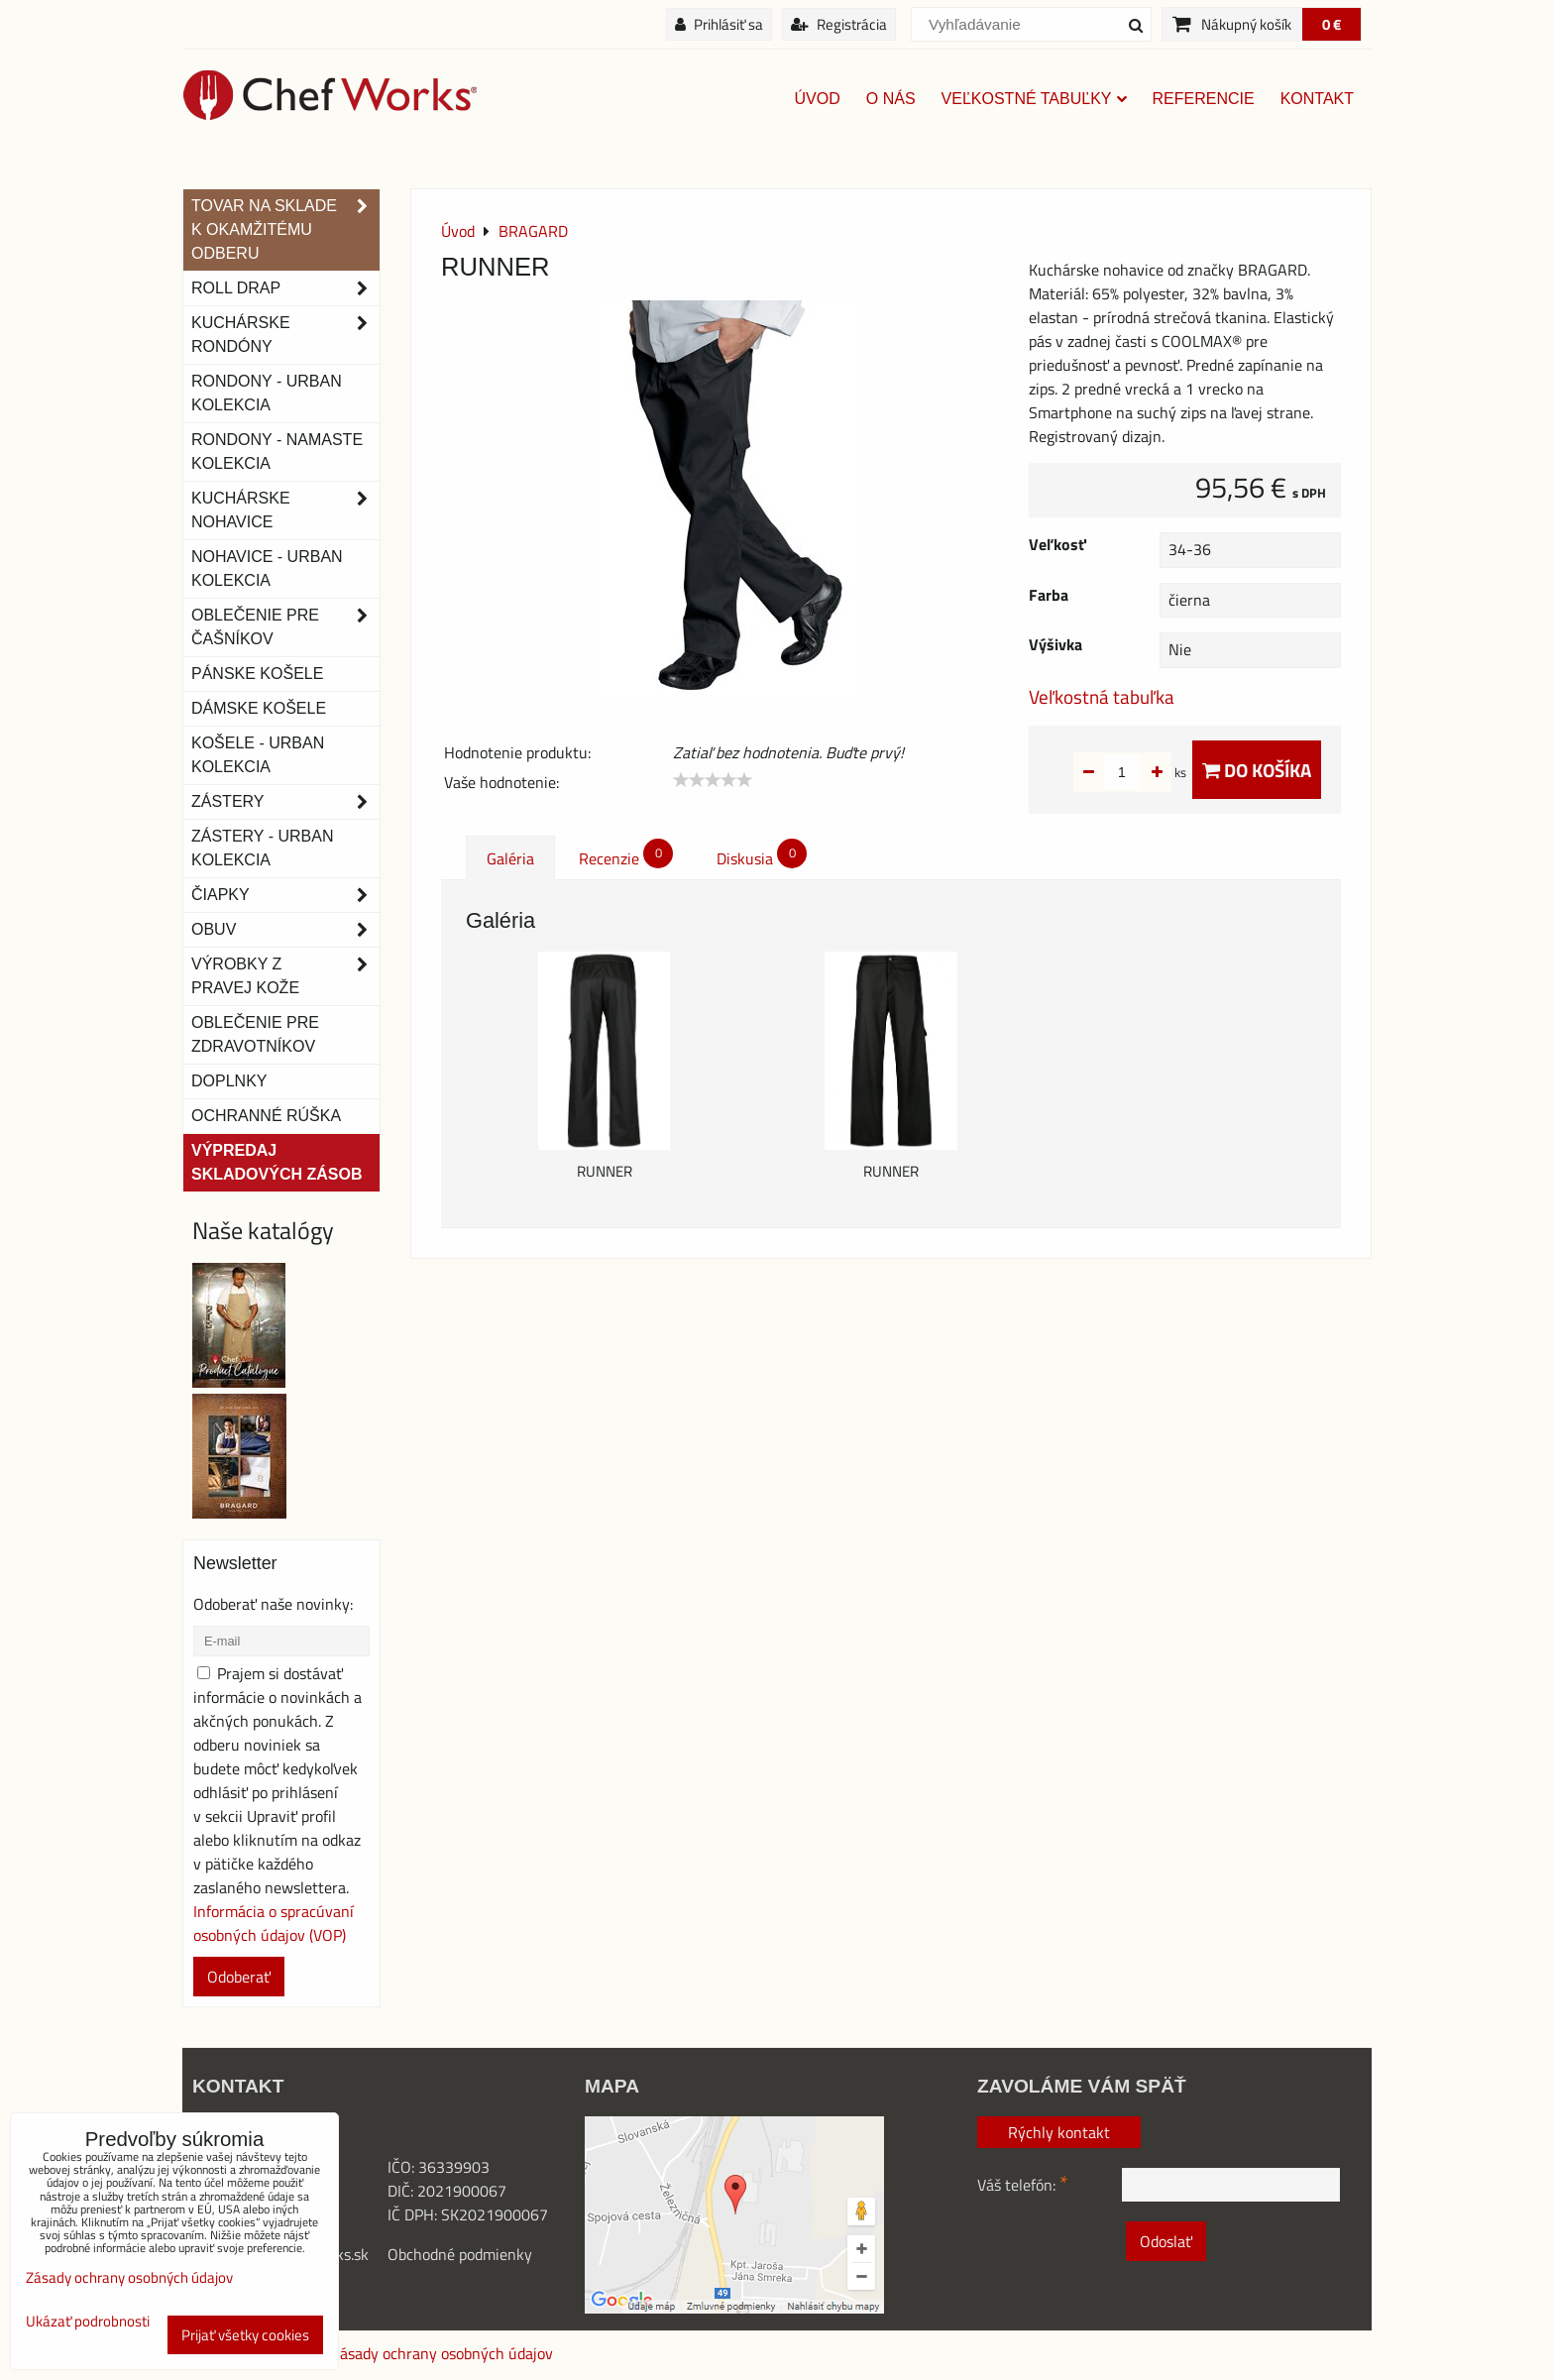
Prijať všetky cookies (245, 2334)
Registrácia (839, 24)
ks (1149, 772)
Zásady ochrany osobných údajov (442, 2353)
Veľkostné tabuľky (1034, 98)
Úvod (817, 98)
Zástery (285, 802)
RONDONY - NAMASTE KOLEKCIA (277, 451)
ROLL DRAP (285, 288)
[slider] (712, 780)
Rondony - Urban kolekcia (266, 393)
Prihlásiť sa (719, 24)
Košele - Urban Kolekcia (257, 755)
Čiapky (285, 895)
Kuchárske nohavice (285, 510)
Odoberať (239, 1976)
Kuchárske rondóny (285, 335)
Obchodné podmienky (460, 2254)
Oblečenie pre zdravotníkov (255, 1034)
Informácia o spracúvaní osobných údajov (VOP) (273, 1923)
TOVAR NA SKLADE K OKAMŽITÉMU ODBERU (285, 230)
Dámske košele (258, 708)
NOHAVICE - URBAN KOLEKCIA (267, 568)
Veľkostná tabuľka (1101, 696)
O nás (891, 98)
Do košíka (1256, 769)
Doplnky (229, 1081)
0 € (1331, 24)
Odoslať (1166, 2241)
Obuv (285, 930)
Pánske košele (257, 673)
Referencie (1204, 98)
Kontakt (1317, 98)
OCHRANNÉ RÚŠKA (266, 1115)
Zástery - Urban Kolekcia (262, 848)
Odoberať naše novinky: (273, 1604)
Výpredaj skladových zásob (276, 1162)
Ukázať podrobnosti (88, 2322)
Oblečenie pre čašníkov (285, 627)
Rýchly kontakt (1059, 2132)
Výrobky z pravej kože (285, 976)
